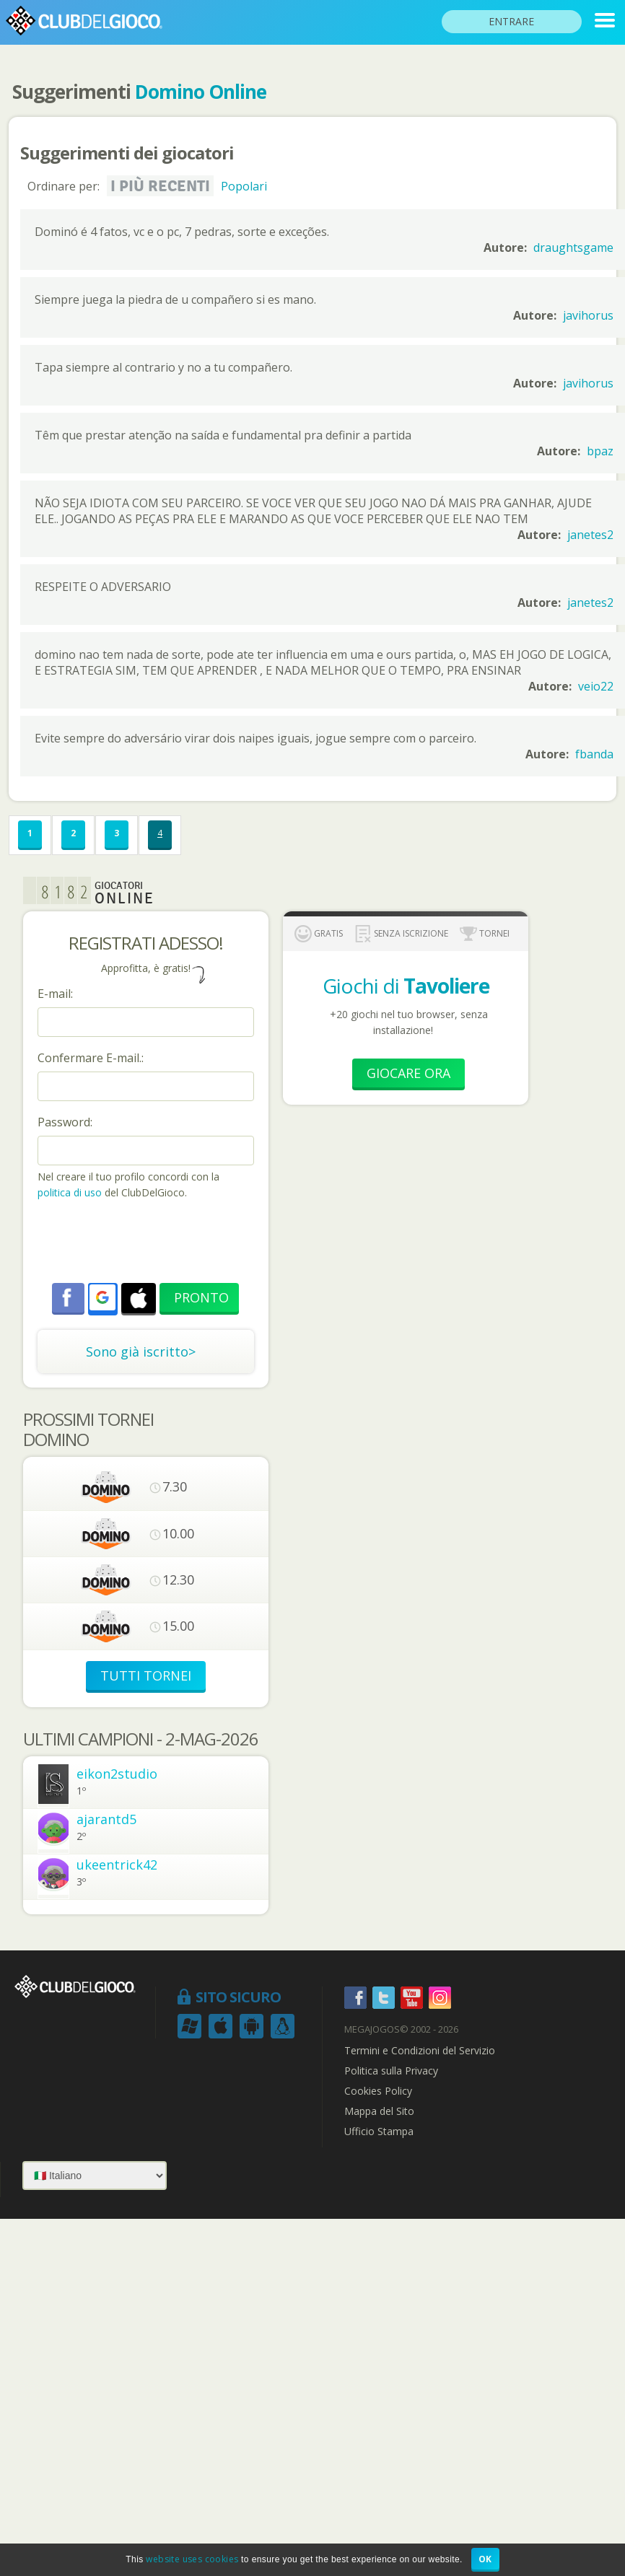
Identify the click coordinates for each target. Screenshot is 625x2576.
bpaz (600, 451)
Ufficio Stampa (379, 2131)
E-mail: (55, 994)
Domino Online (200, 92)
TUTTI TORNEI (145, 1675)
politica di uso (71, 1192)
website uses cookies (192, 2559)
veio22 (595, 686)
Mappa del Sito (379, 2111)
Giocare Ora (408, 1073)
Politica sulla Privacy (391, 2071)
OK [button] (485, 2559)
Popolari (244, 186)
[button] (102, 1297)
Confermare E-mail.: (91, 1058)
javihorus (588, 315)
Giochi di (406, 985)
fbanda (594, 754)
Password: (65, 1122)
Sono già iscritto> (141, 1351)
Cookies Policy (378, 2091)
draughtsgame (573, 247)
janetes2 (590, 535)
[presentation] (147, 1243)
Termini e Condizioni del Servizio (419, 2050)
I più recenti (160, 186)
